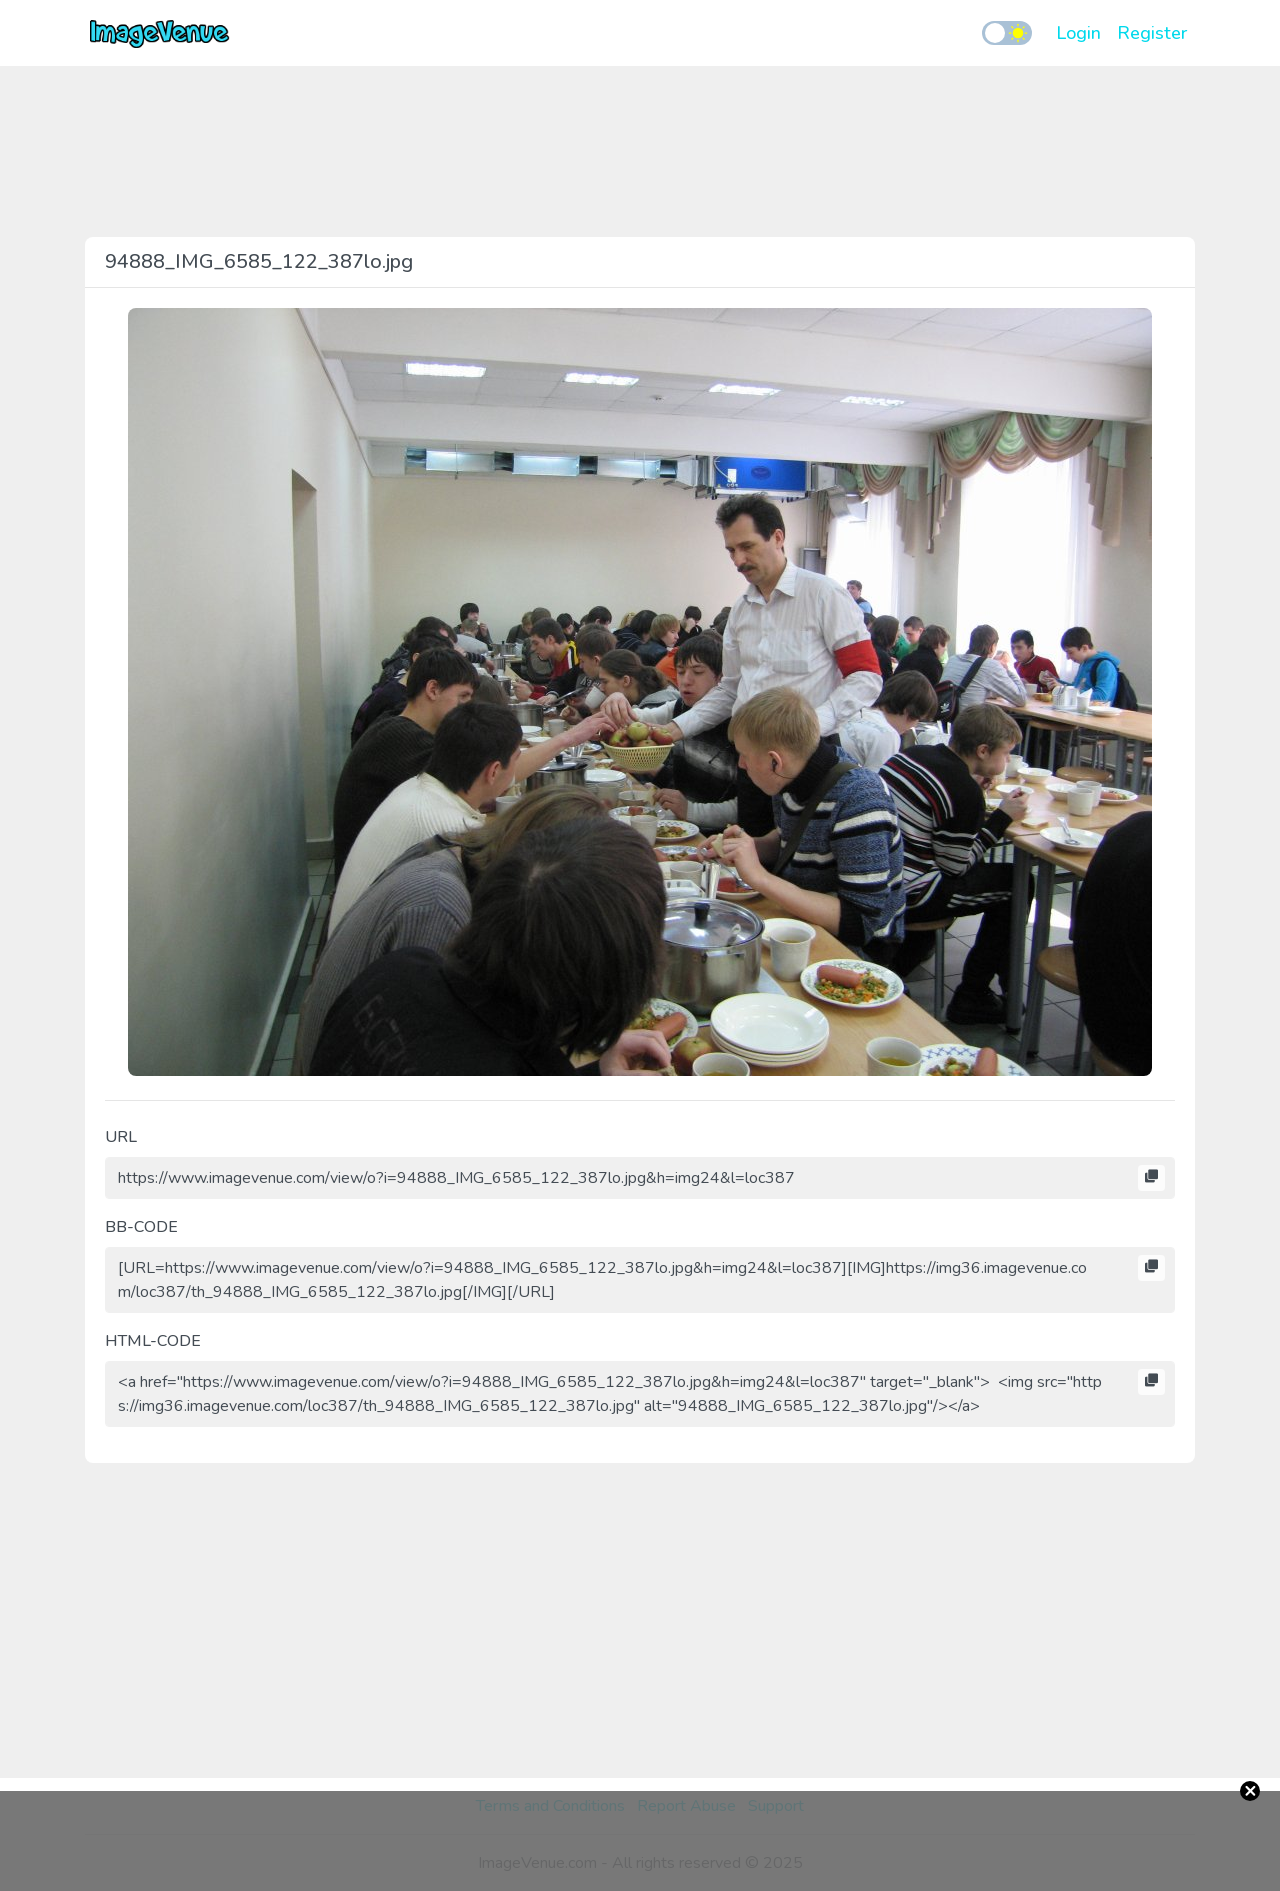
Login (1078, 33)
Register (1152, 33)
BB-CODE (141, 1227)
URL (121, 1137)
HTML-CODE (153, 1341)
